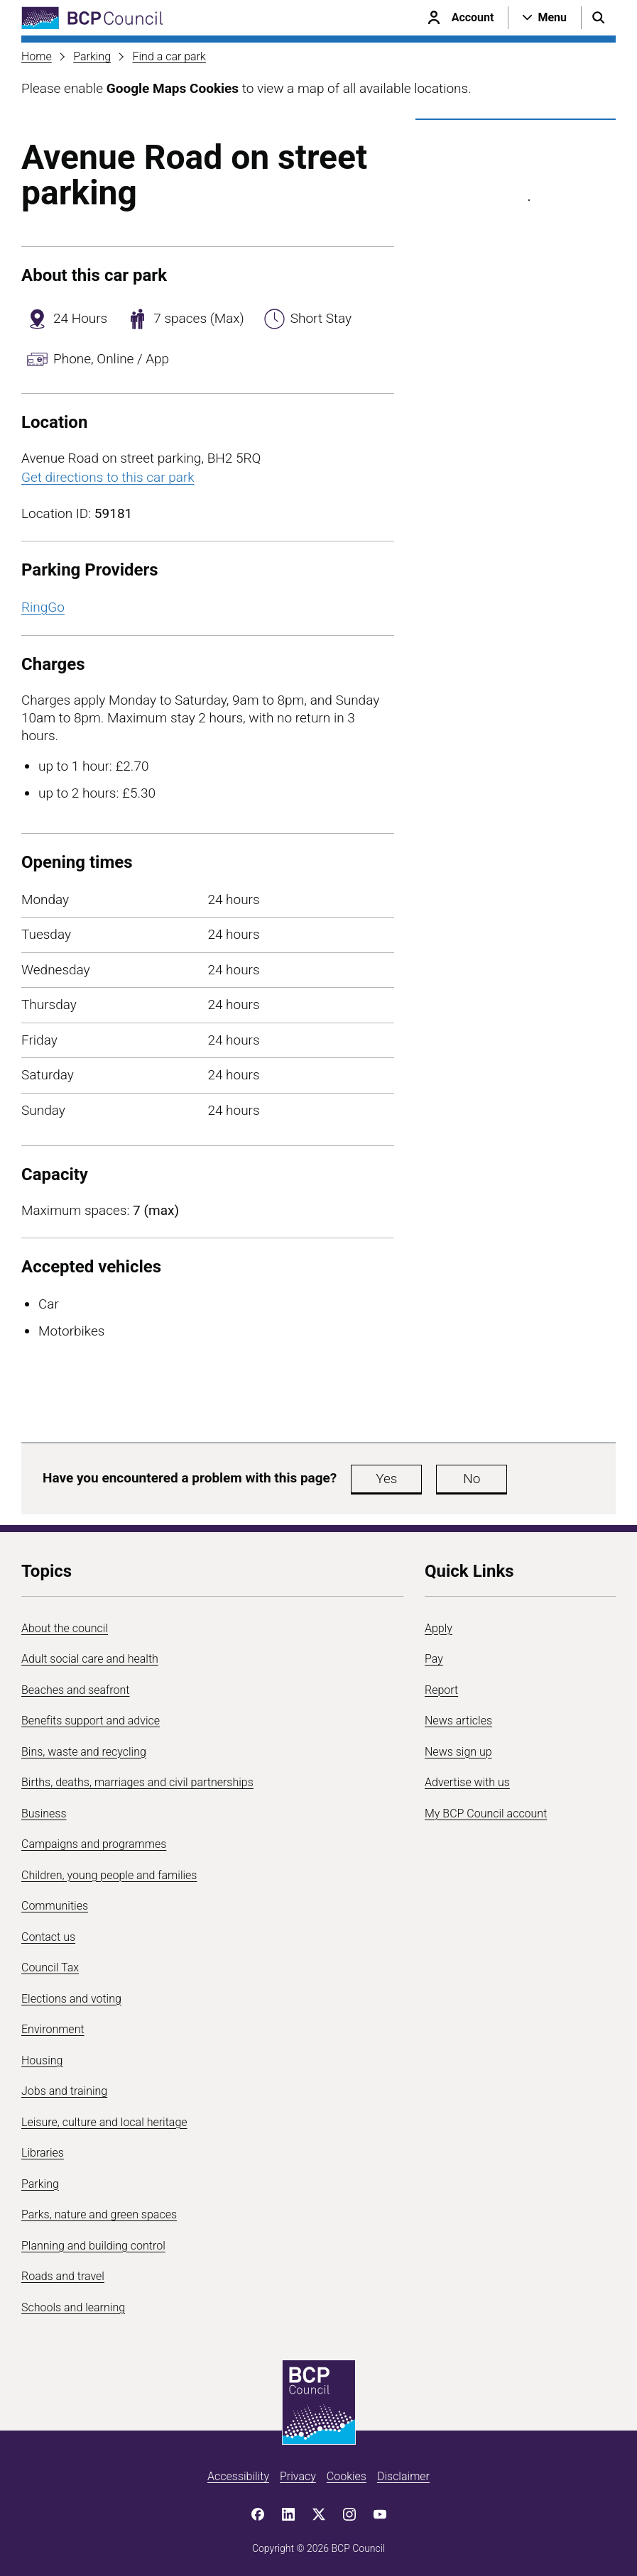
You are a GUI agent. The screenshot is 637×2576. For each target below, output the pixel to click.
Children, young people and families (109, 1875)
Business (44, 1813)
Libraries (42, 2152)
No (471, 1478)
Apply (438, 1628)
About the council (64, 1628)
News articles (458, 1720)
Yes (386, 1478)
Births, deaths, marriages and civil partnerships (137, 1782)
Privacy (298, 2476)
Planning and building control (93, 2245)
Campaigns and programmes (93, 1844)
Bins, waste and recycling (83, 1751)
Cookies (346, 2476)
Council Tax (50, 1967)
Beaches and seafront (75, 1690)
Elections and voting (71, 1998)
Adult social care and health (89, 1659)
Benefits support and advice (90, 1720)
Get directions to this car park (108, 477)
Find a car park (168, 56)
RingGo (43, 607)
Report (441, 1690)
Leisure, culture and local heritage (104, 2122)
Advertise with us (467, 1782)
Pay (434, 1659)
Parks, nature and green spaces (99, 2214)
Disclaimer (403, 2476)
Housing (41, 2060)
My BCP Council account (486, 1813)
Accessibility (238, 2476)
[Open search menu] (599, 17)
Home (36, 56)
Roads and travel (62, 2276)
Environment (53, 2029)
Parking (92, 56)
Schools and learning (73, 2307)
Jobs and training (64, 2091)
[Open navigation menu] (545, 17)
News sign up (458, 1751)
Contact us (48, 1937)
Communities (54, 1905)
